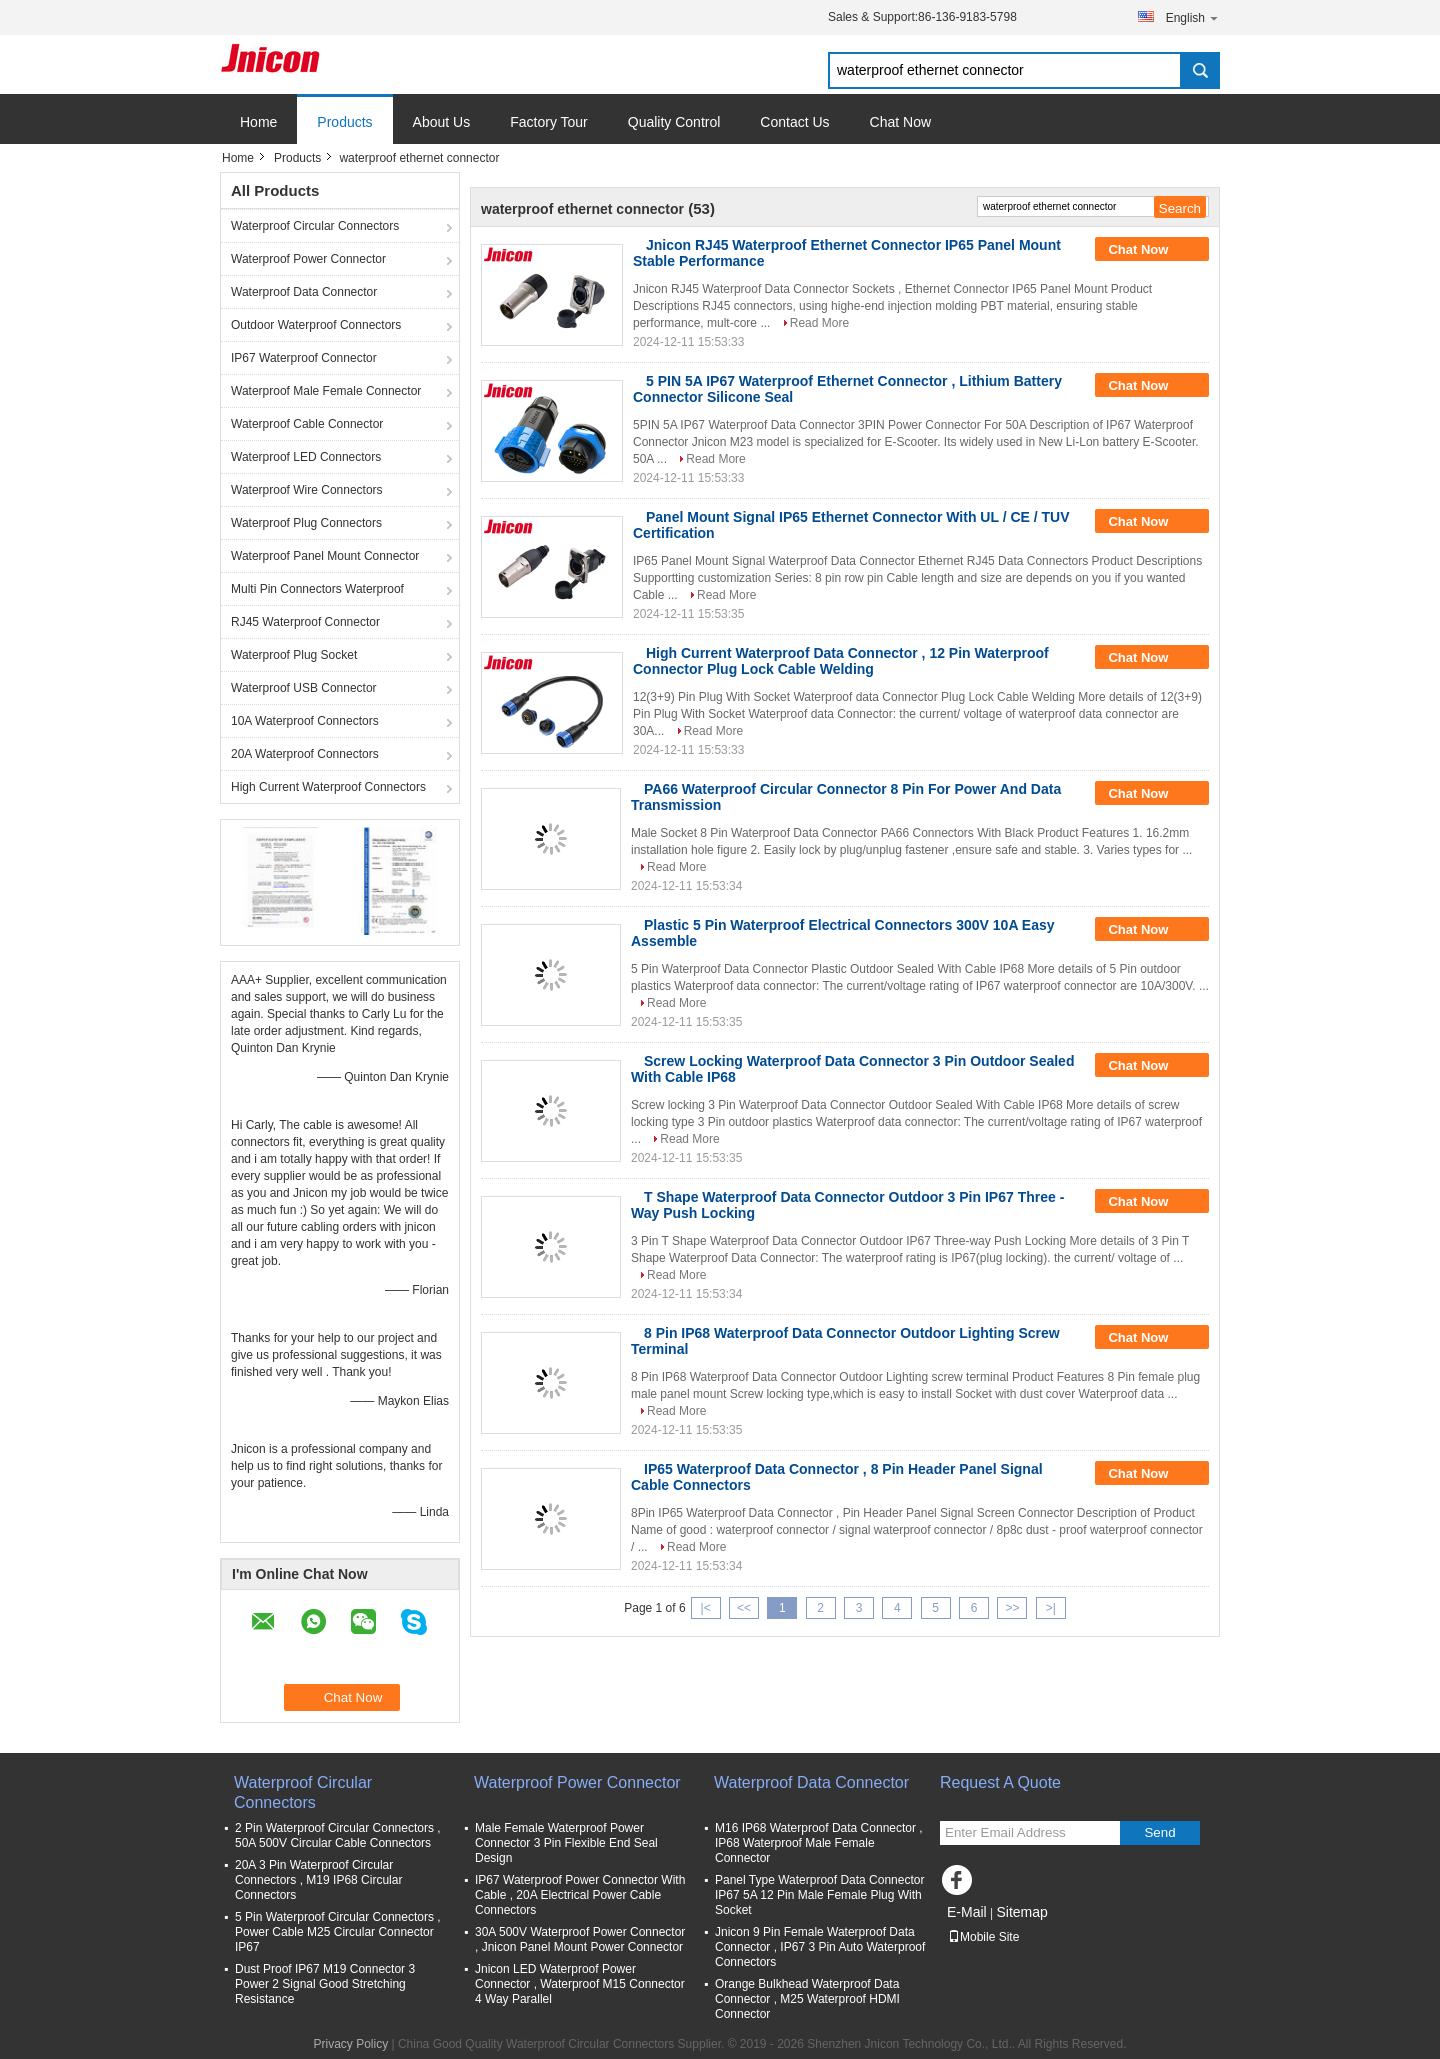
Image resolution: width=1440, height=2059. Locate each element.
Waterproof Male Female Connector (326, 391)
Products (344, 122)
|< (706, 1608)
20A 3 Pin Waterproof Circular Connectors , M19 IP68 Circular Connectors (318, 1880)
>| (1051, 1608)
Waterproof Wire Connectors (307, 490)
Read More (819, 323)
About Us (442, 122)
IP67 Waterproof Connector (304, 358)
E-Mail (967, 1912)
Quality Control (674, 122)
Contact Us (794, 122)
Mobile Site (983, 1937)
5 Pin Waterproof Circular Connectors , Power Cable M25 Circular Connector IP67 (338, 1932)
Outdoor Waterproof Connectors (316, 325)
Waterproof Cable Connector (307, 424)
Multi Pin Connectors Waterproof (317, 589)
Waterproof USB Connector (304, 688)
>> (1012, 1608)
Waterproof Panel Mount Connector (325, 556)
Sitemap (1021, 1912)
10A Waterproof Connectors (305, 721)
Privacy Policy (350, 2044)
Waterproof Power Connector (308, 259)
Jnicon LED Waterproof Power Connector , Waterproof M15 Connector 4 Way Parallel (580, 1984)
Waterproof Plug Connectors (306, 523)
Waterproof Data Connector (304, 292)
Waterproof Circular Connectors (315, 226)
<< (744, 1608)
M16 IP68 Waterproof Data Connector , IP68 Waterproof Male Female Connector (819, 1843)
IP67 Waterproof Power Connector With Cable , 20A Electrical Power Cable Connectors (580, 1895)
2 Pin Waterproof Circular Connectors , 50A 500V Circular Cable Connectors (338, 1835)
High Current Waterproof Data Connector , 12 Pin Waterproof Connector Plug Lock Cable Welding (841, 661)
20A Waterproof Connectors (305, 754)
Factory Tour (549, 122)
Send (1159, 1832)
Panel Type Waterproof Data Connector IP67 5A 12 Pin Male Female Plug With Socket (819, 1895)
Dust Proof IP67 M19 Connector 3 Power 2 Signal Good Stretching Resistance (325, 1984)
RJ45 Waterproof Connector (305, 622)
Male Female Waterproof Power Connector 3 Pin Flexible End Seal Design (566, 1843)
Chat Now (900, 122)
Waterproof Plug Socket (294, 655)
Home (258, 122)
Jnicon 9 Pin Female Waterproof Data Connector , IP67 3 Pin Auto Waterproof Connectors (820, 1947)
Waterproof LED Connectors (306, 457)
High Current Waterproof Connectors (328, 787)
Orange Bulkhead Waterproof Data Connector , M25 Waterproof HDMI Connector (807, 1999)
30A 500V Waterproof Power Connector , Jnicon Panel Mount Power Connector (580, 1939)
